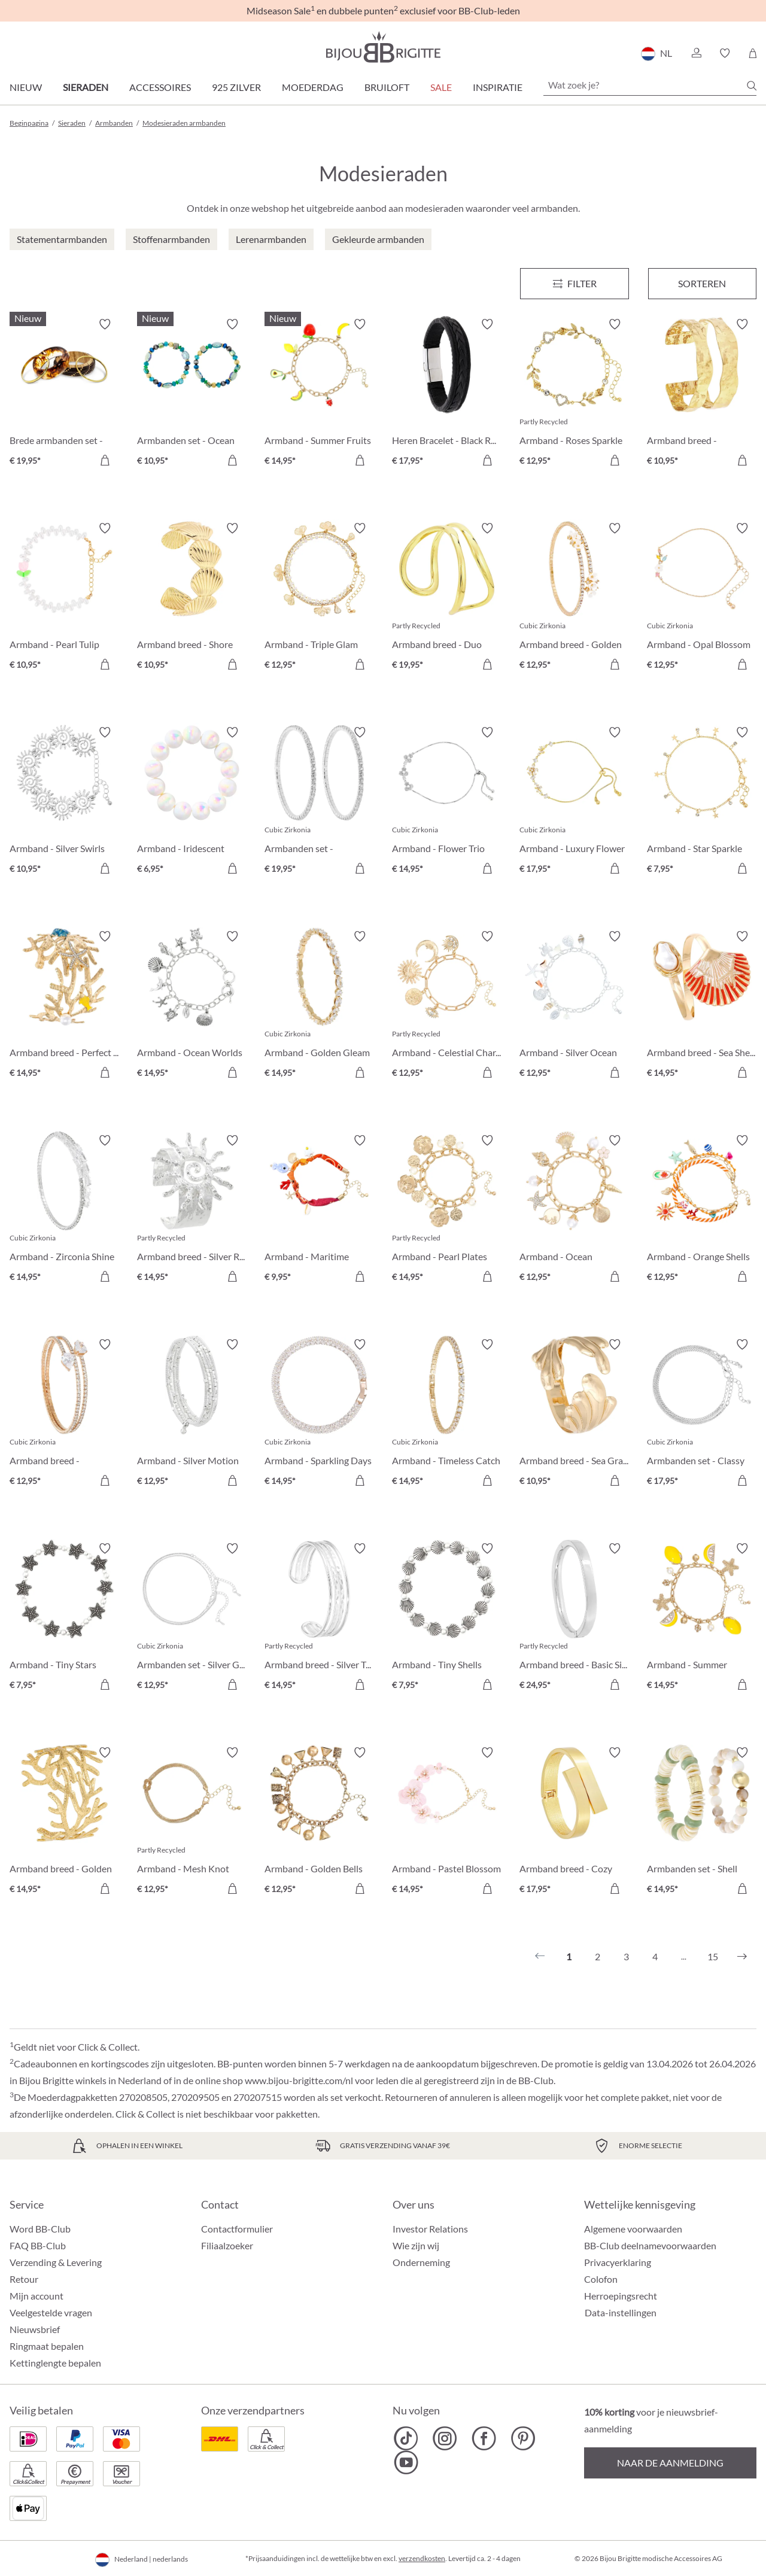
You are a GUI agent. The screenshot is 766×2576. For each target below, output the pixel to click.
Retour (24, 2279)
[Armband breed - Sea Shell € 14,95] (701, 1006)
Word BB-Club (40, 2228)
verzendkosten (422, 2558)
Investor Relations (430, 2228)
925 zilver (236, 87)
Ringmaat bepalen (47, 2346)
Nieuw (26, 87)
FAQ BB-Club (38, 2245)
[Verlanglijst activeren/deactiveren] (104, 324)
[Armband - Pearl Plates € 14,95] (446, 1210)
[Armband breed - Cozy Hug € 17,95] (574, 1822)
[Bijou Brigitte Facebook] (483, 2438)
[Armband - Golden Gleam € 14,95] (319, 1006)
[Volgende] (742, 1956)
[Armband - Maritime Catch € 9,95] (319, 1210)
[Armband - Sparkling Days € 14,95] (319, 1414)
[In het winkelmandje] (104, 460)
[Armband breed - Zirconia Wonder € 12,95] (64, 1414)
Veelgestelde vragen (51, 2312)
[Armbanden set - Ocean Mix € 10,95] (192, 394)
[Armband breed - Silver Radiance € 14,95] (192, 1210)
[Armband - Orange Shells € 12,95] (701, 1210)
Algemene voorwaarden (633, 2228)
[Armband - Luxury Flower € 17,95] (574, 802)
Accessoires (160, 87)
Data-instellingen (620, 2312)
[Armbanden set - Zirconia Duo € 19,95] (319, 802)
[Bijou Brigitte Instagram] (444, 2438)
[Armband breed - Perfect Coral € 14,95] (64, 1006)
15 (712, 1956)
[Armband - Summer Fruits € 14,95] (319, 394)
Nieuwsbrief (35, 2329)
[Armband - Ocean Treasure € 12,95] (574, 1210)
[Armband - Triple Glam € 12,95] (319, 598)
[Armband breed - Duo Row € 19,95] (446, 598)
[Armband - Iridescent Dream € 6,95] (192, 802)
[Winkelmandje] (752, 53)
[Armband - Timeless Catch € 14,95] (446, 1414)
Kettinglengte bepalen (55, 2362)
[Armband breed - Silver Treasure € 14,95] (319, 1618)
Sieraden (85, 87)
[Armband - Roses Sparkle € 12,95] (574, 394)
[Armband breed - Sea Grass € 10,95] (574, 1414)
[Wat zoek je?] (649, 85)
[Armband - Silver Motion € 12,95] (192, 1414)
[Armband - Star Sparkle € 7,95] (701, 802)
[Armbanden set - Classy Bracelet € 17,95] (701, 1414)
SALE (441, 87)
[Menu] (574, 283)
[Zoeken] (751, 85)
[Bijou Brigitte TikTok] (406, 2438)
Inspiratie (497, 87)
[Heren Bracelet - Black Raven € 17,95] (446, 394)
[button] (696, 53)
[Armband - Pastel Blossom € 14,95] (446, 1822)
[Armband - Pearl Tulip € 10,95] (64, 598)
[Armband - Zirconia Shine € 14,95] (64, 1210)
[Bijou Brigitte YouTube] (406, 2462)
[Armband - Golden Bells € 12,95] (319, 1822)
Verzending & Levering (56, 2262)
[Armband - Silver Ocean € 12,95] (574, 1006)
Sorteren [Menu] (702, 283)
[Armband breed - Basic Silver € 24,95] (574, 1618)
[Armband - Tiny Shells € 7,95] (446, 1618)
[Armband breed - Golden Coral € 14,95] (64, 1822)
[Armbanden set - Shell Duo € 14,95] (701, 1822)
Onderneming (421, 2262)
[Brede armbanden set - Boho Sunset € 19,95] (64, 394)
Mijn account (36, 2295)
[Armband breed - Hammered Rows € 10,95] (701, 394)
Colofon (601, 2279)
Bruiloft (386, 87)
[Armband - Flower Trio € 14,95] (446, 802)
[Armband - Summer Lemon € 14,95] (701, 1618)
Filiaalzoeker (227, 2245)
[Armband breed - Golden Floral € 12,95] (574, 598)
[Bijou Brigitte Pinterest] (522, 2438)
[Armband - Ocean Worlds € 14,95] (192, 1006)
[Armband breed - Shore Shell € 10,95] (192, 598)
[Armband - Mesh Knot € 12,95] (192, 1822)
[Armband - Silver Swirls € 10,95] (64, 802)
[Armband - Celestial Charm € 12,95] (446, 1006)
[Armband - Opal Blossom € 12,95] (701, 598)
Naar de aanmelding (670, 2462)
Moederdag (313, 87)
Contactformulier (237, 2228)
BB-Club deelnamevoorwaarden (650, 2245)
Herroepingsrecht (620, 2295)
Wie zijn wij (416, 2245)
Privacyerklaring (617, 2262)
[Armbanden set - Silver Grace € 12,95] (192, 1618)
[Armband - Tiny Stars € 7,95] (64, 1618)
